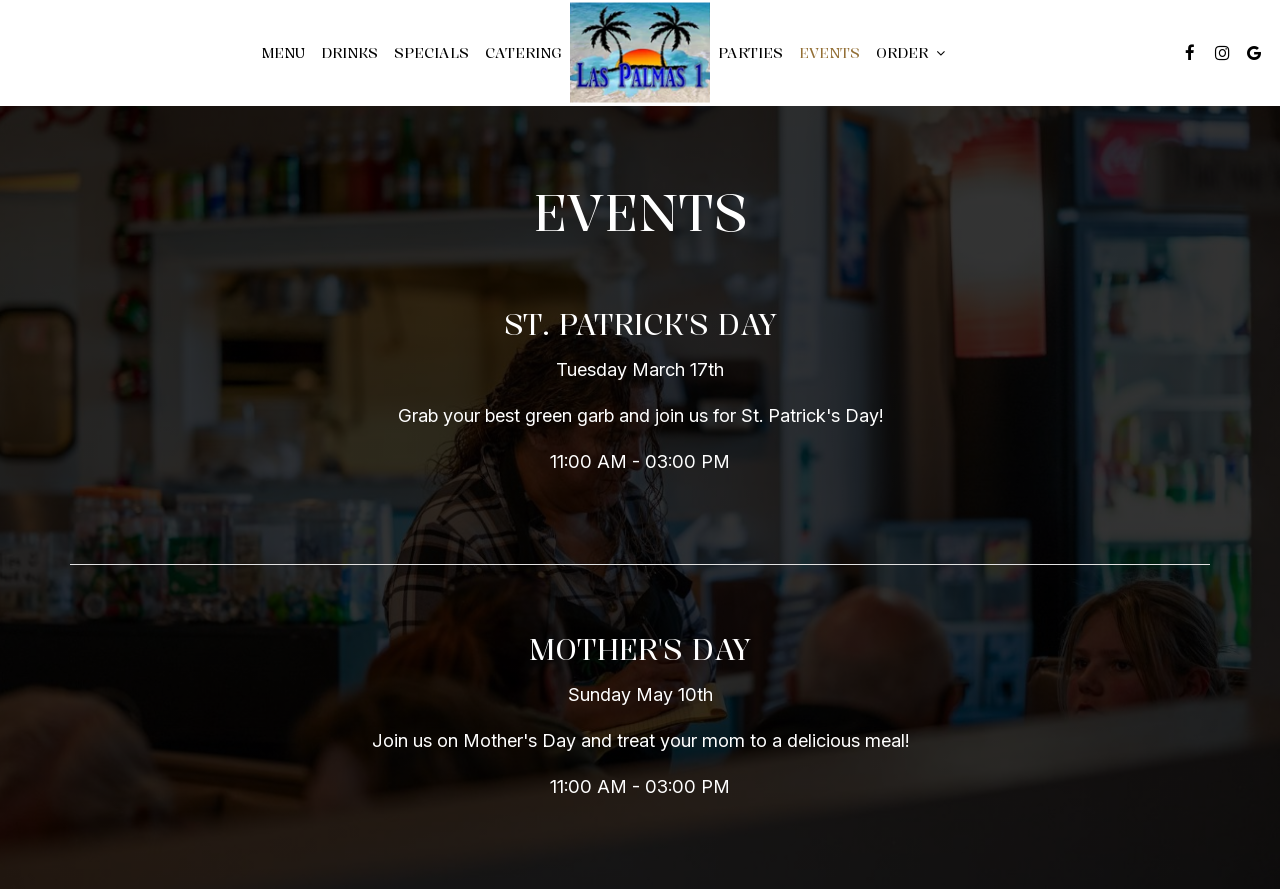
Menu (283, 52)
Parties (750, 52)
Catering (523, 52)
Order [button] (910, 52)
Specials (431, 52)
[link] (640, 52)
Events (829, 52)
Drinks (349, 52)
